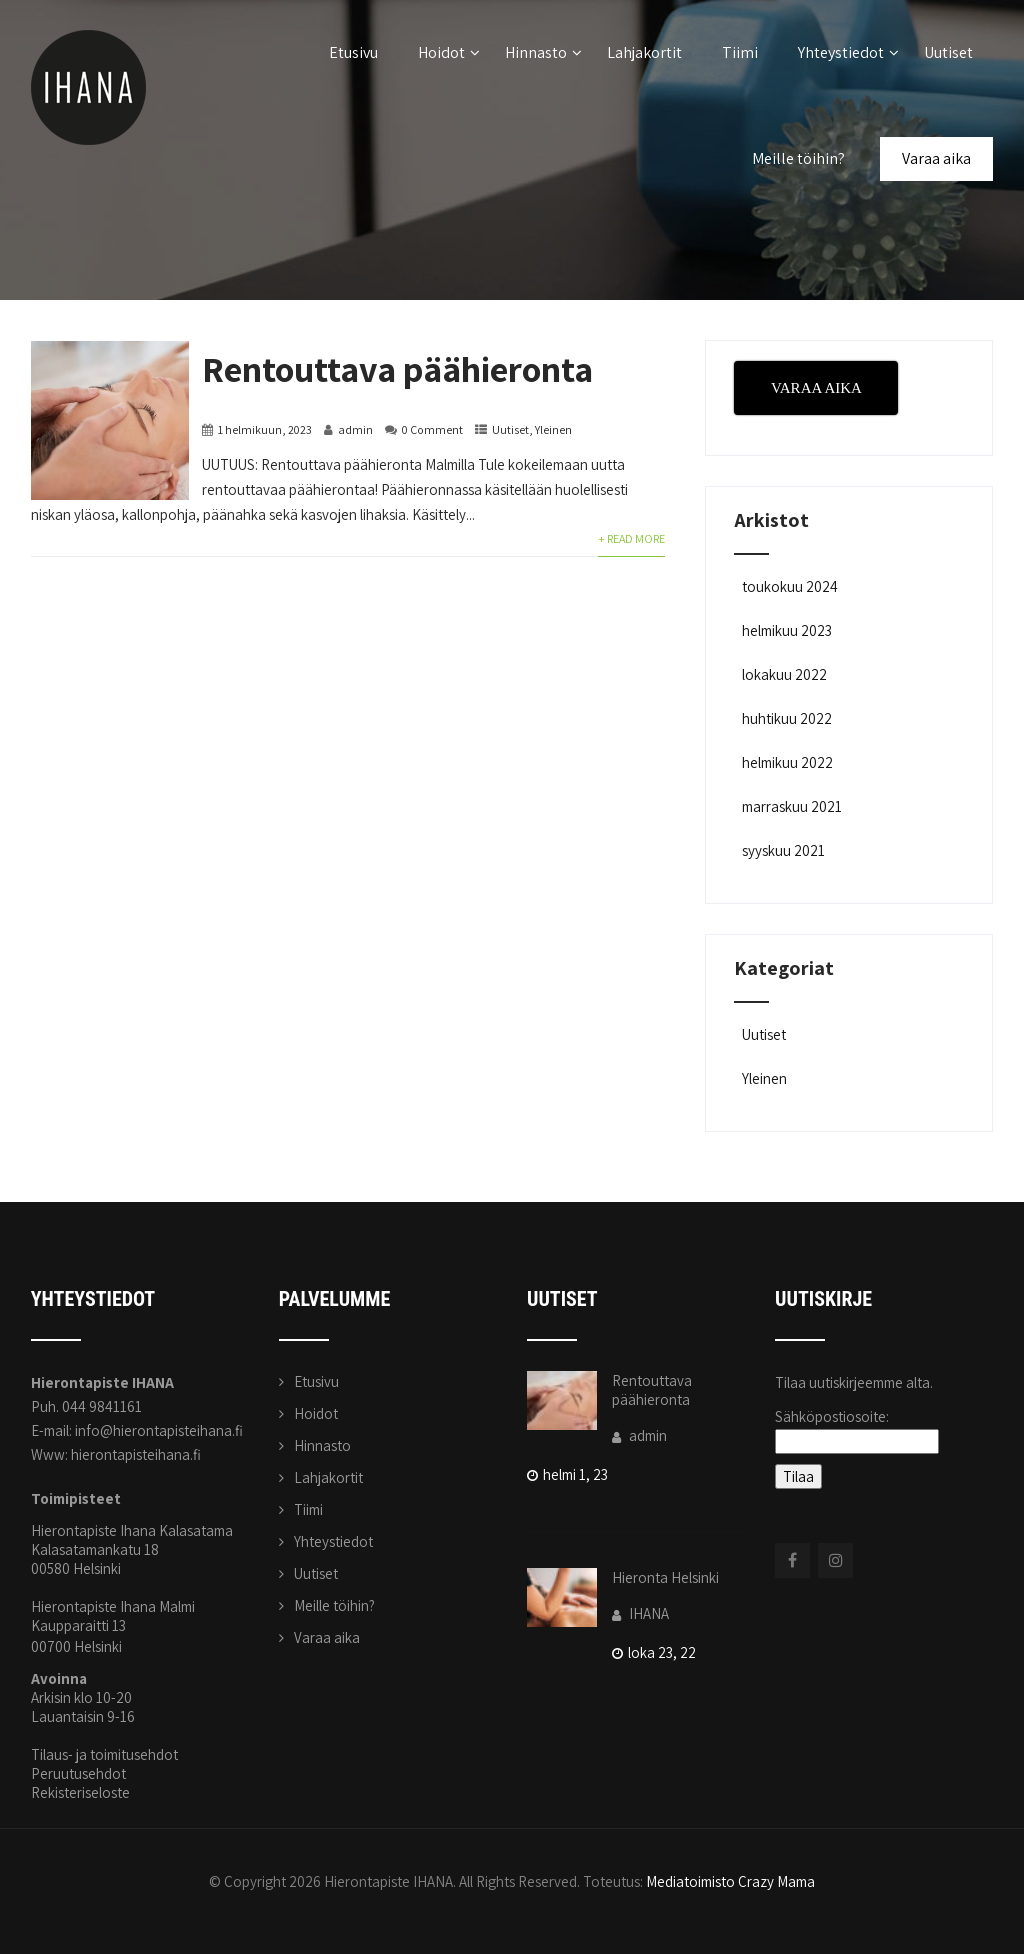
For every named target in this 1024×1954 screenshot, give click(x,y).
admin (355, 429)
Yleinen (553, 429)
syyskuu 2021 (783, 850)
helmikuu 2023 (787, 630)
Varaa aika (936, 158)
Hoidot (449, 52)
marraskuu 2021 (792, 806)
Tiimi (740, 52)
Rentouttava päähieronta (397, 368)
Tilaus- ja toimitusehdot (104, 1754)
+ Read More (631, 538)
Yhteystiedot (848, 52)
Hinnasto (543, 52)
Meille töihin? (798, 158)
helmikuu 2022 (787, 762)
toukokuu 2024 (790, 586)
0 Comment (432, 429)
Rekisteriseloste (80, 1792)
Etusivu (353, 52)
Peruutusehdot (78, 1773)
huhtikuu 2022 (787, 718)
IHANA (640, 1613)
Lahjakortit (644, 52)
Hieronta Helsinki (665, 1577)
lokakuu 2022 (784, 674)
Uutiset (948, 52)
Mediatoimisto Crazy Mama (730, 1881)
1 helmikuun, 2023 (265, 429)
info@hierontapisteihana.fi (159, 1430)
